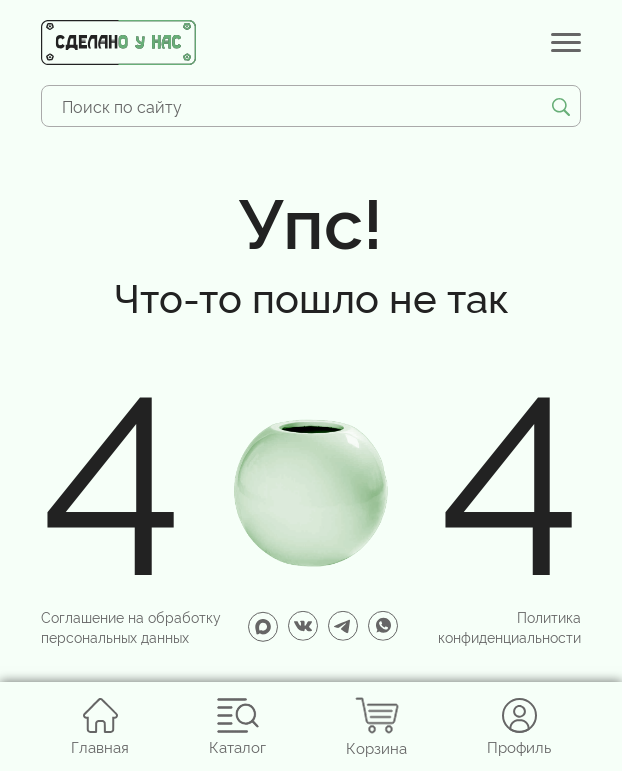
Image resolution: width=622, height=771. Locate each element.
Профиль (519, 726)
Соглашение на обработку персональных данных (131, 626)
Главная (100, 726)
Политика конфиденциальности (509, 626)
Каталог (237, 726)
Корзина (376, 726)
